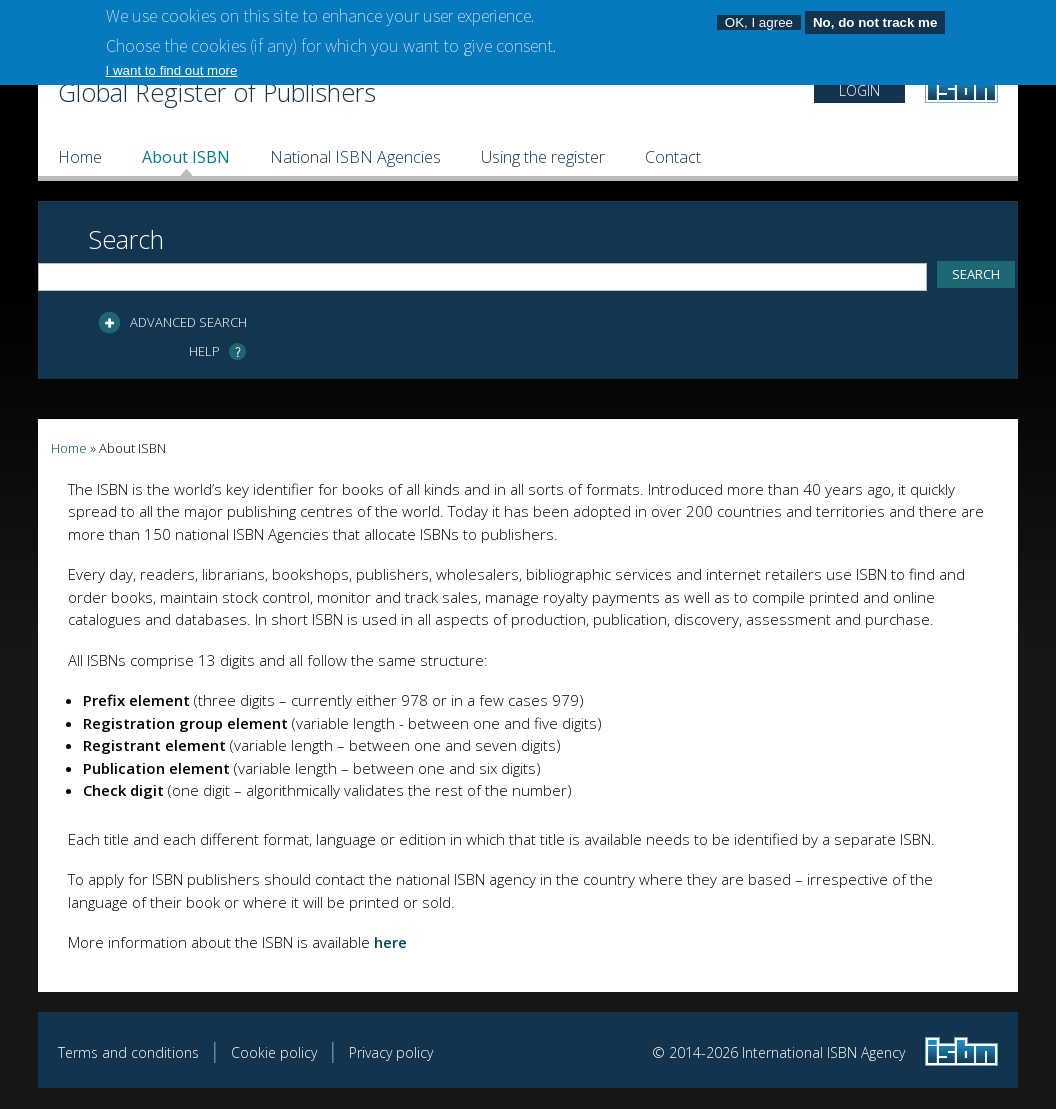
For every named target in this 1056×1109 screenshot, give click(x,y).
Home (80, 157)
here (390, 942)
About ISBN (186, 157)
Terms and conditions (128, 1052)
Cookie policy (274, 1052)
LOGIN (859, 90)
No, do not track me (875, 15)
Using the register (543, 157)
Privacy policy (391, 1052)
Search (126, 239)
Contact (673, 157)
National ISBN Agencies (355, 157)
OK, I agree (759, 15)
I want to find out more (172, 62)
